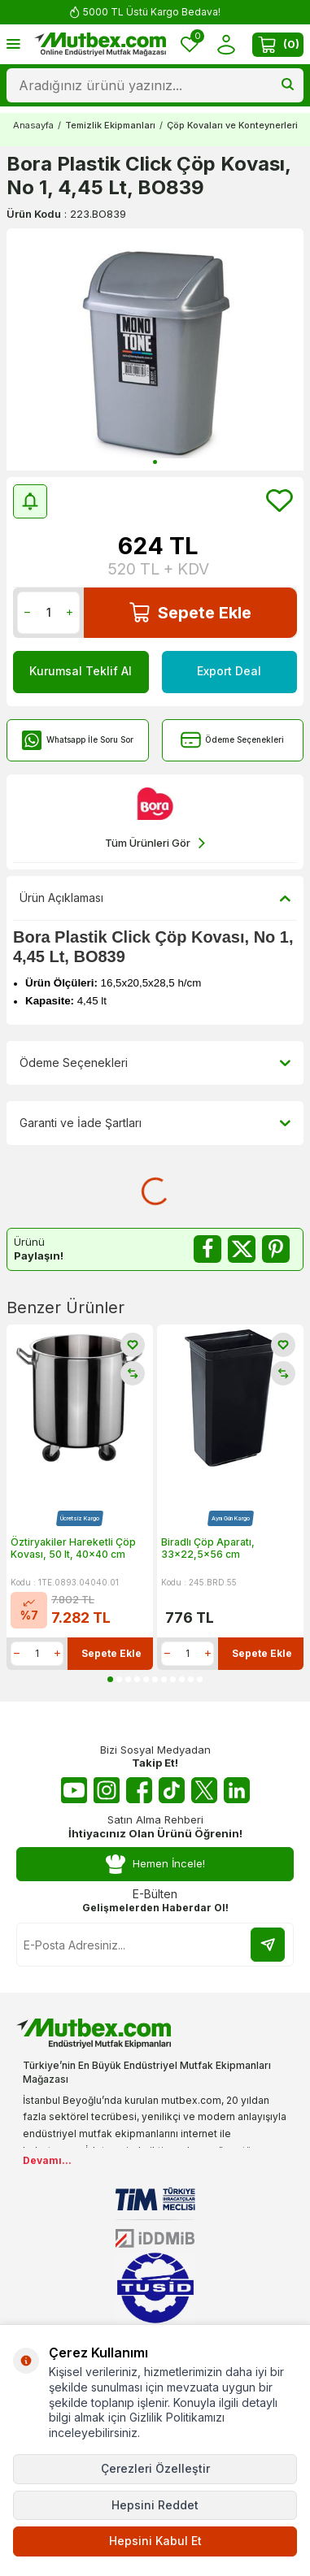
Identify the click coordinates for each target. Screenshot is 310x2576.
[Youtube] (74, 1790)
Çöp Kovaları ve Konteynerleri (232, 125)
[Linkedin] (237, 1790)
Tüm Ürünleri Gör (155, 843)
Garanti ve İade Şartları (155, 1123)
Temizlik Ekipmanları (110, 125)
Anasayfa (33, 125)
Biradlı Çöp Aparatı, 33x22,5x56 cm (208, 1548)
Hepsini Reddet (155, 2505)
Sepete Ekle (190, 612)
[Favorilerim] (189, 44)
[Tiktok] (172, 1790)
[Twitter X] (204, 1790)
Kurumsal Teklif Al (80, 671)
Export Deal (229, 671)
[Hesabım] (225, 44)
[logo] (100, 45)
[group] (155, 349)
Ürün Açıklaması (155, 898)
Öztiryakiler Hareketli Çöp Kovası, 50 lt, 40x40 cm (73, 1548)
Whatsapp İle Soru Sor (77, 740)
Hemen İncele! (155, 1864)
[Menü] (13, 43)
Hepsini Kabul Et (155, 2541)
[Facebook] (139, 1790)
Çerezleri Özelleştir (155, 2468)
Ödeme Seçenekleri (232, 740)
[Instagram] (107, 1790)
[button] (155, 462)
